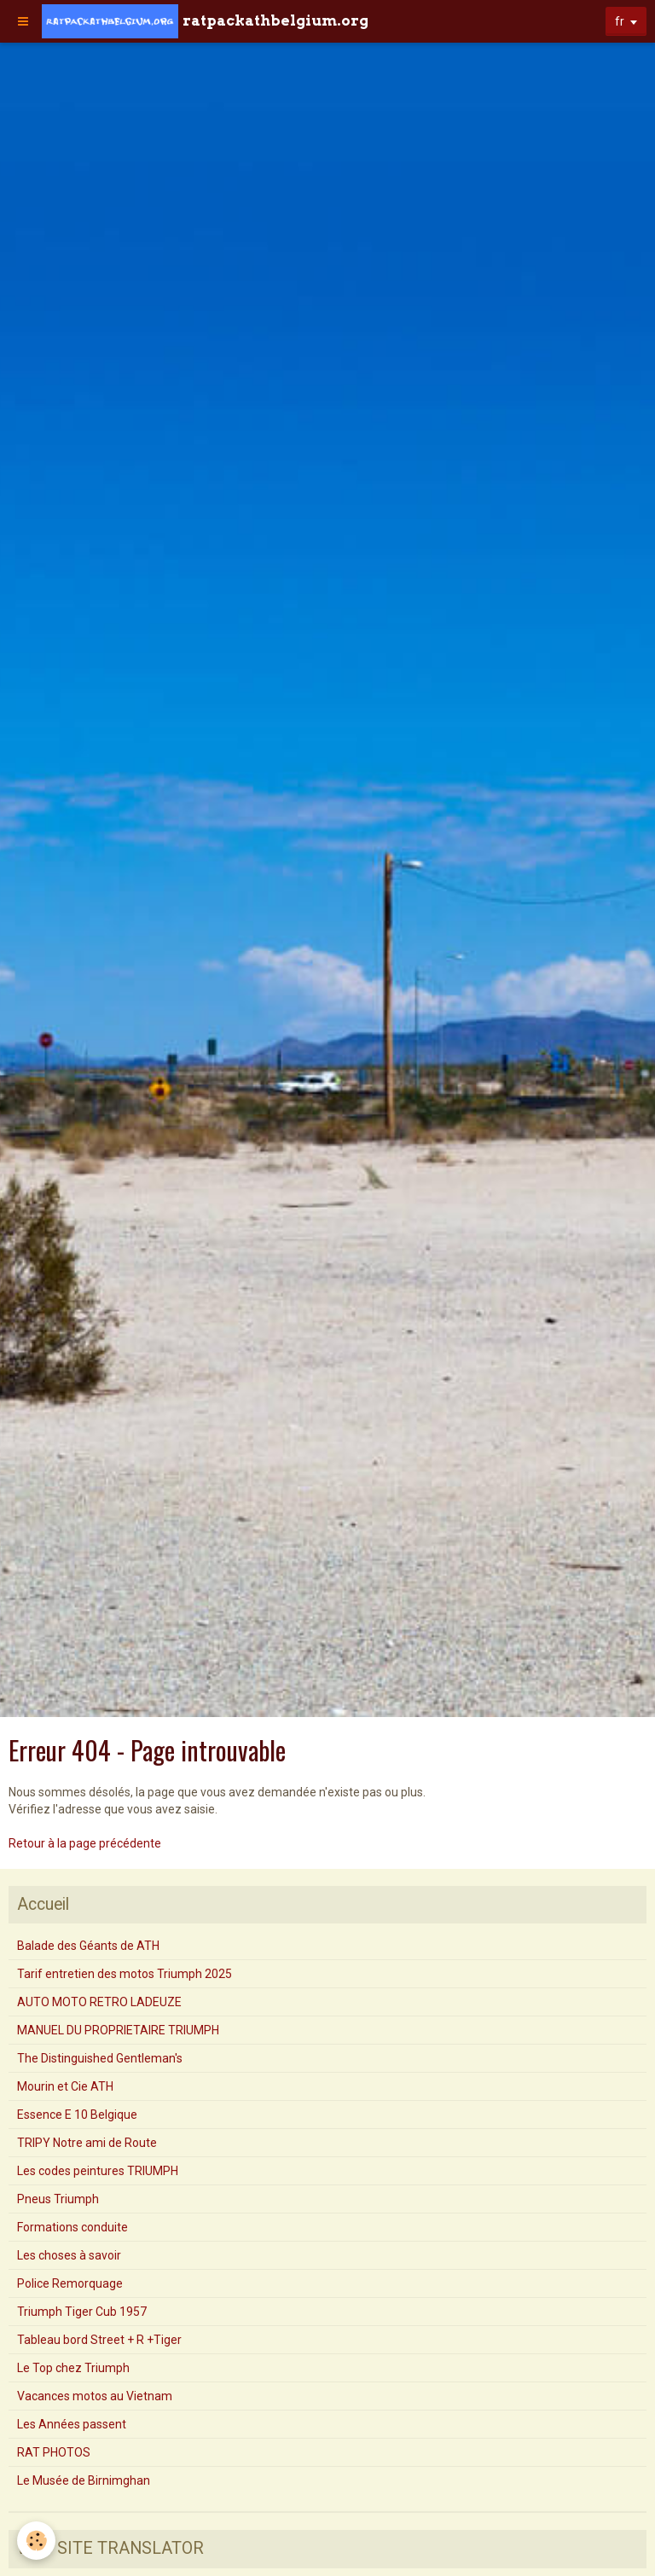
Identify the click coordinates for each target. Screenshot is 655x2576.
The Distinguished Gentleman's (100, 2058)
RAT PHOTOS (53, 2452)
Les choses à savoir (69, 2255)
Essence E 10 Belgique (77, 2114)
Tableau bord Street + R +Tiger (99, 2340)
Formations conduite (72, 2227)
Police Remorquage (70, 2283)
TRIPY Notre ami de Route (87, 2143)
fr (619, 21)
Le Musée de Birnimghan (83, 2480)
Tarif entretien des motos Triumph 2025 (124, 1974)
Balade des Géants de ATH (88, 1945)
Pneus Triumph (58, 2199)
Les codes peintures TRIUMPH (97, 2171)
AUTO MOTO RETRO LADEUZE (99, 2002)
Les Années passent (71, 2424)
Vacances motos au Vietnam (94, 2396)
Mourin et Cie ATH (65, 2086)
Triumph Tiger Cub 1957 (82, 2311)
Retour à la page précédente (85, 1843)
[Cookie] (36, 2540)
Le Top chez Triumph (73, 2368)
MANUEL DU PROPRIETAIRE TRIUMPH (118, 2030)
